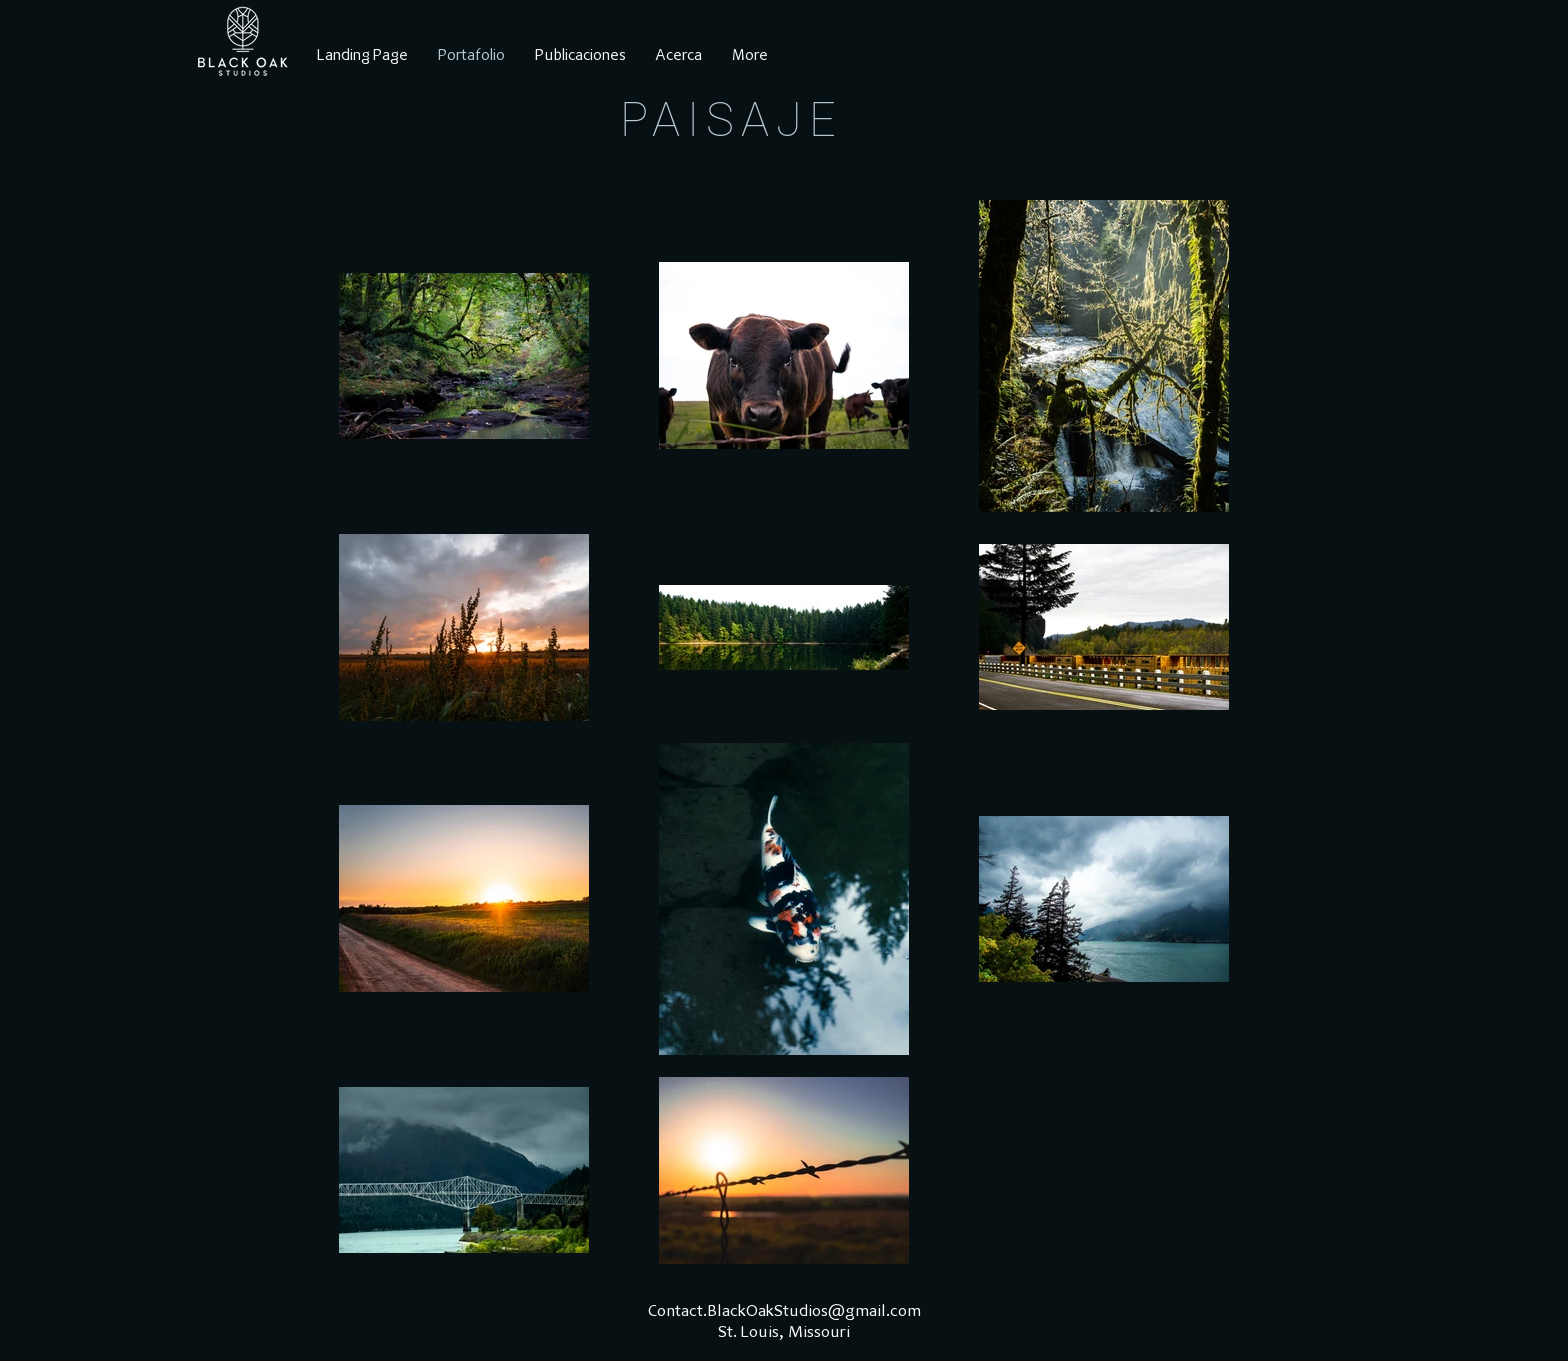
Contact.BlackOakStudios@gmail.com (784, 1312)
